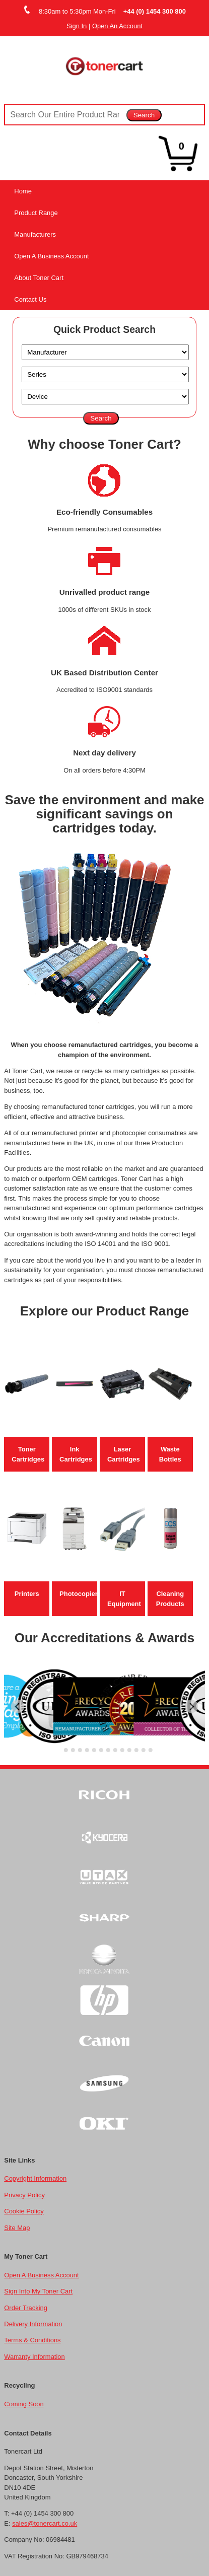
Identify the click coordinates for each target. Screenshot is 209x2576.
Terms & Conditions (32, 2340)
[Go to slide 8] (108, 1750)
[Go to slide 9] (115, 1750)
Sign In (76, 26)
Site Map (17, 2228)
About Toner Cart (38, 278)
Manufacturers (35, 234)
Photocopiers (80, 1593)
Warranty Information (34, 2356)
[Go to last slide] (18, 1706)
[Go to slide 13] (143, 1750)
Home (23, 191)
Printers (27, 1593)
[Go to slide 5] (87, 1750)
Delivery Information (33, 2324)
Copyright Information (35, 2178)
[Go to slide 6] (94, 1750)
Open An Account (117, 26)
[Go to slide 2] (65, 1750)
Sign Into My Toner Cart (38, 2291)
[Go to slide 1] (58, 1750)
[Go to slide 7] (101, 1750)
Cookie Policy (23, 2211)
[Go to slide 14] (150, 1750)
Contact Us (30, 299)
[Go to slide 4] (80, 1750)
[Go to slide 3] (73, 1750)
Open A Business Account (51, 256)
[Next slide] (191, 1706)
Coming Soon (23, 2404)
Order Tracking (25, 2308)
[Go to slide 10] (122, 1750)
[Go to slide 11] (129, 1750)
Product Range (35, 213)
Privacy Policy (24, 2195)
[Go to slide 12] (136, 1750)
